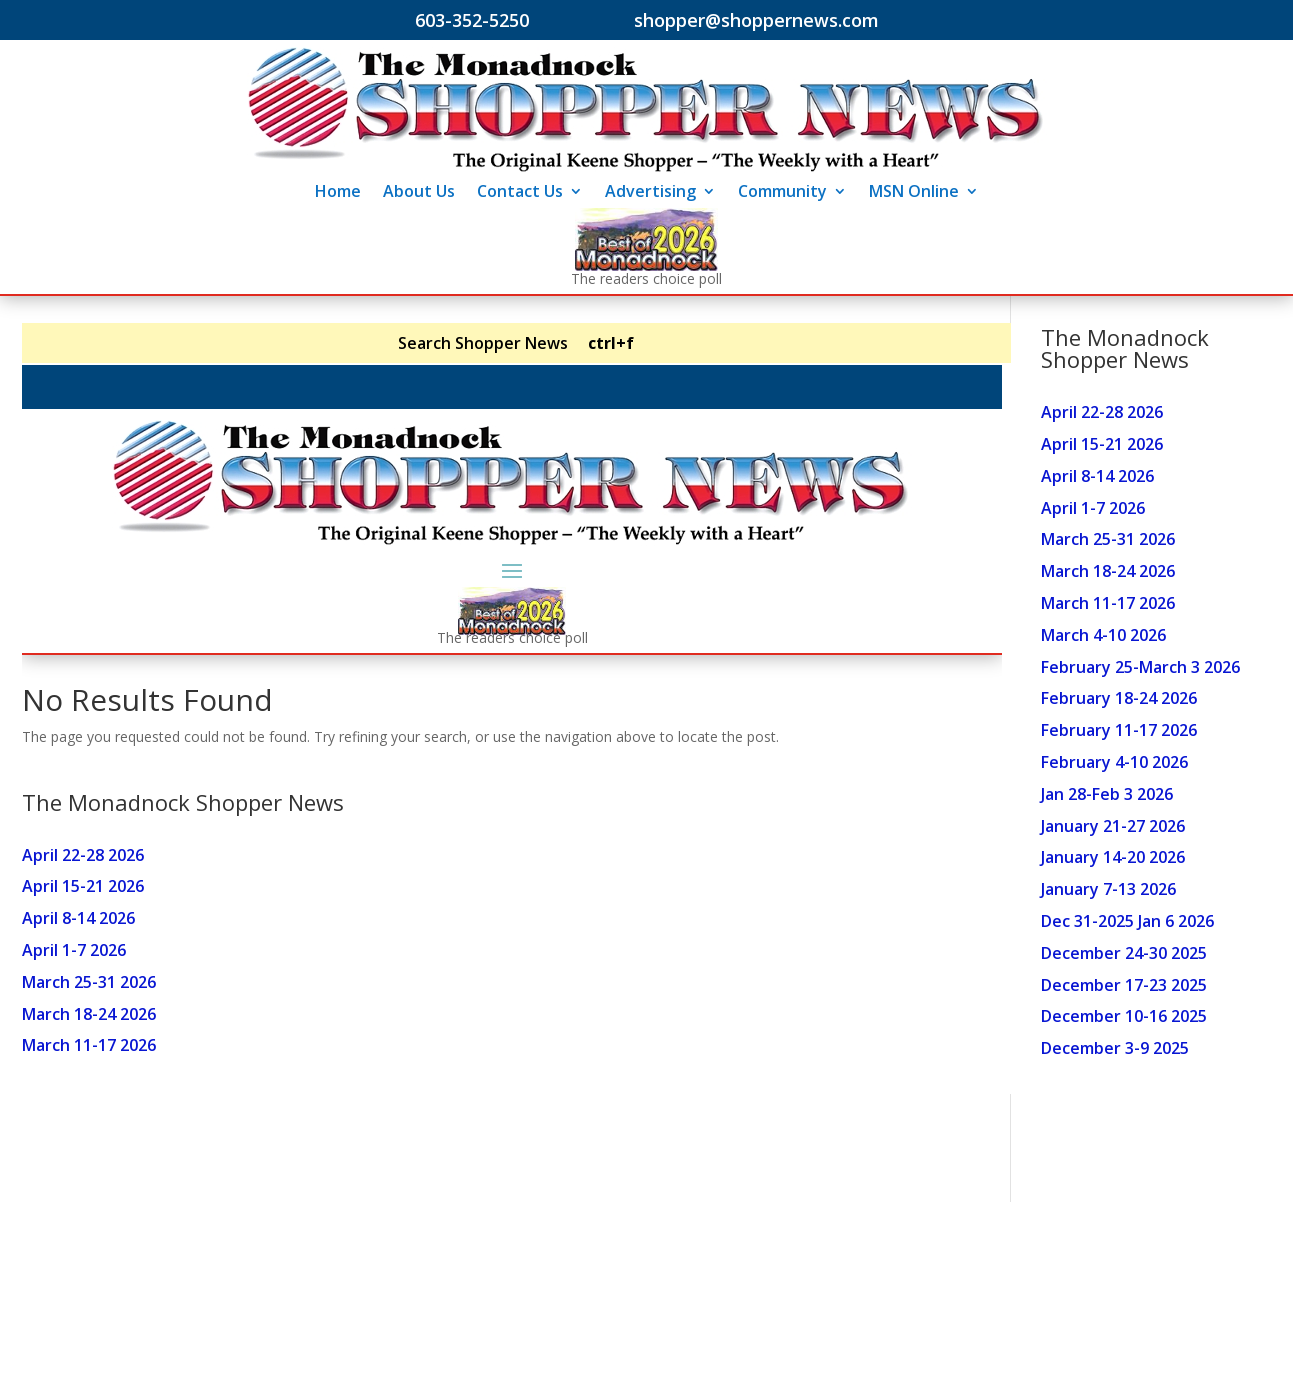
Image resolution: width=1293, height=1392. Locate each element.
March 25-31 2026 (1108, 539)
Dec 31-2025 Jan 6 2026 (1127, 921)
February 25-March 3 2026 (1140, 667)
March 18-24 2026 (1108, 571)
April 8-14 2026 (1097, 476)
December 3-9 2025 (1115, 1048)
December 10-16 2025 (1124, 1016)
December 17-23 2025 (1124, 985)
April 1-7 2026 (1093, 508)
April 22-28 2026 (1102, 412)
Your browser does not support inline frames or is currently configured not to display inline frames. (512, 715)
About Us (419, 193)
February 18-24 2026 (1119, 698)
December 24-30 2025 (1124, 953)
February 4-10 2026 (1114, 762)
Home (338, 193)
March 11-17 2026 (1108, 603)
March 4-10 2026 (1103, 635)
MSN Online (914, 193)
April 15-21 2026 (1102, 444)
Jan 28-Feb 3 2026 (1107, 794)
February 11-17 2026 (1119, 730)
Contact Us (520, 193)
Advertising (650, 193)
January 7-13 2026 (1108, 889)
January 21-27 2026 (1113, 826)
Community (782, 193)
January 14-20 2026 (1113, 857)
